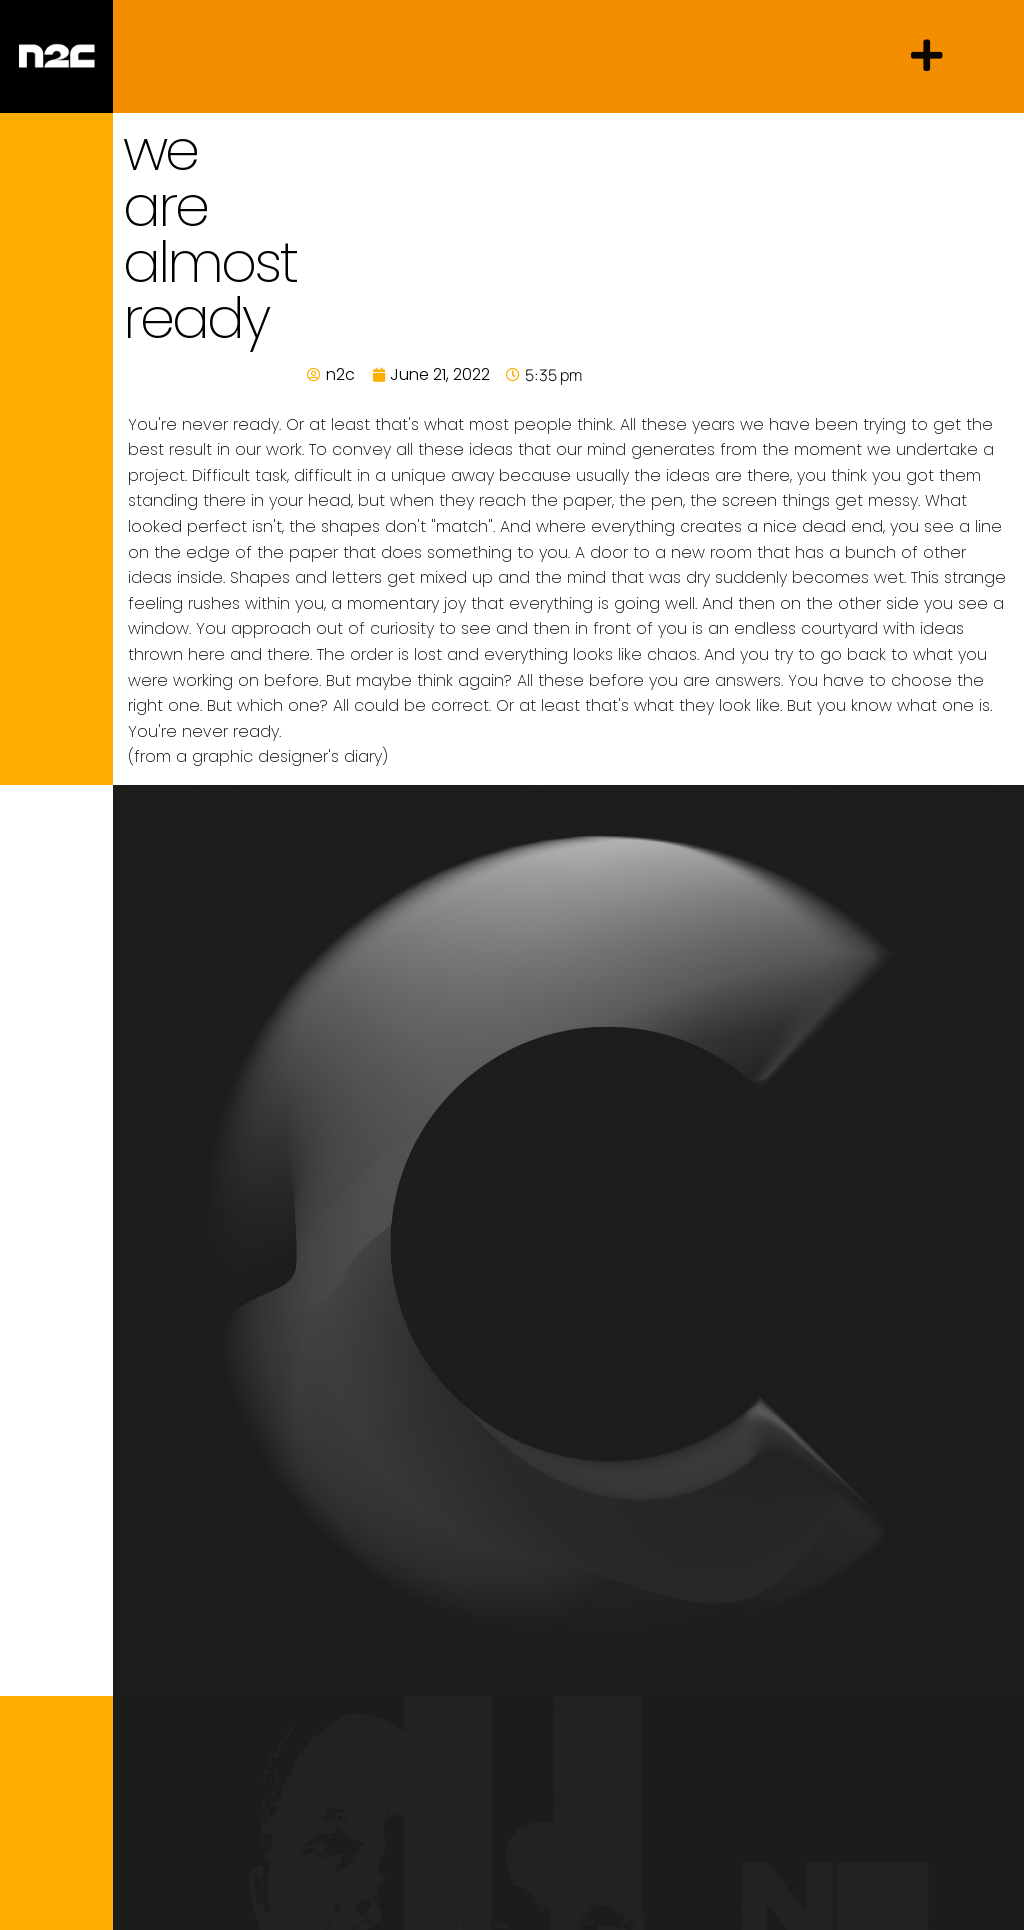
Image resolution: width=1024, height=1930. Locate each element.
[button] (927, 56)
